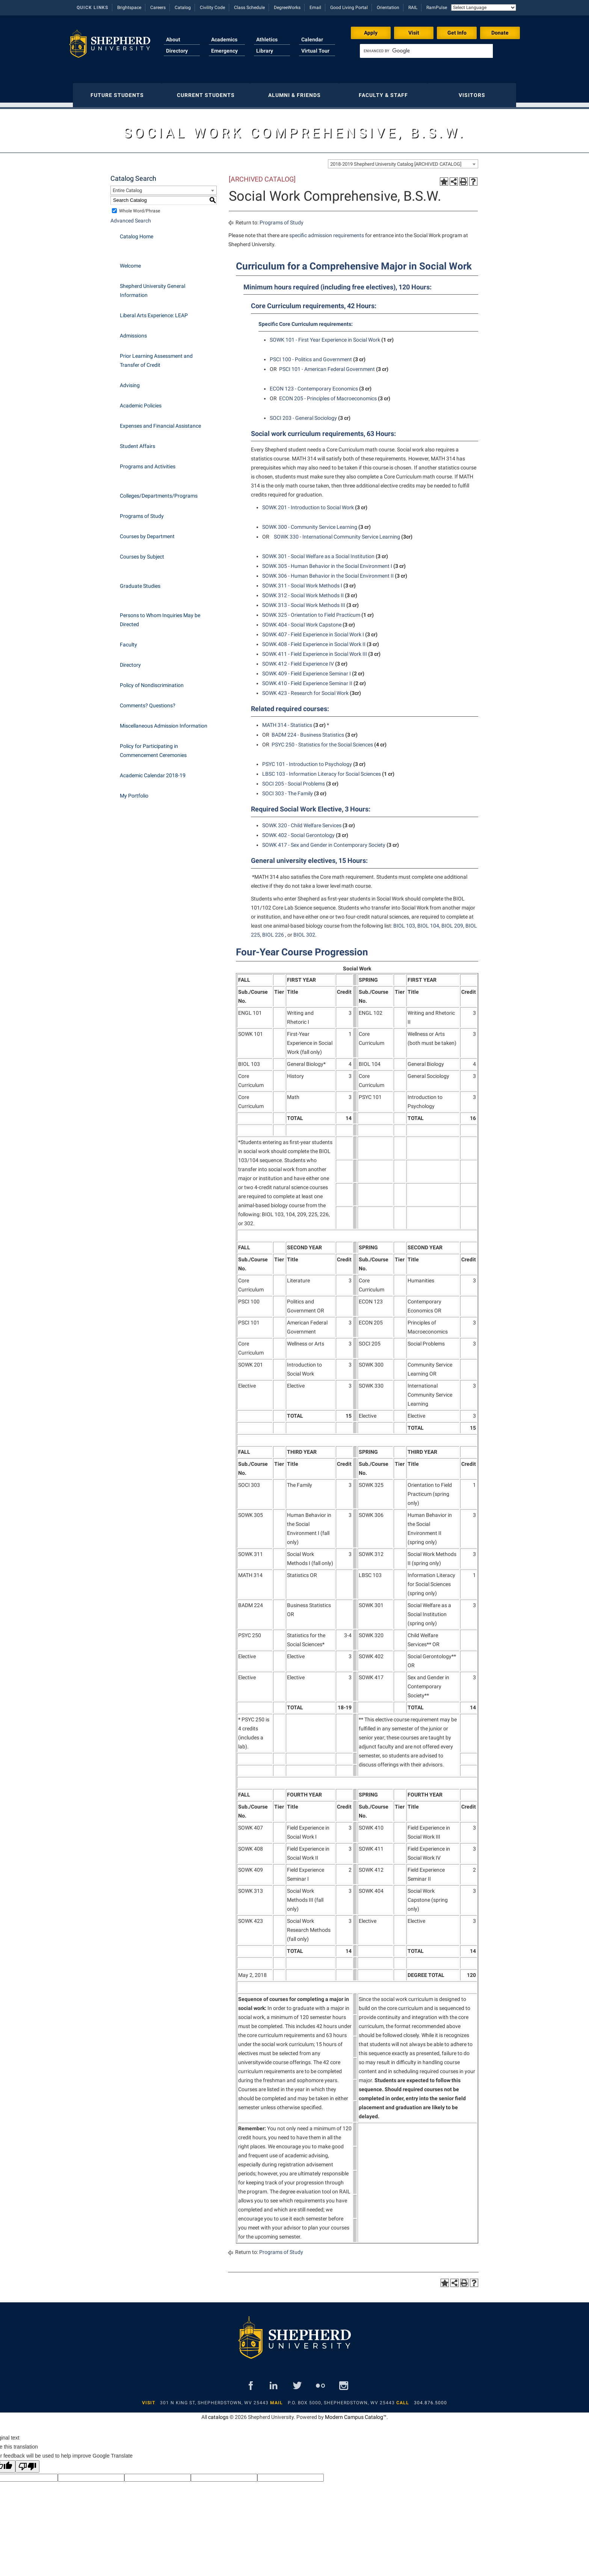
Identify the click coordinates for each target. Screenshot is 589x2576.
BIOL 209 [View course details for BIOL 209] (452, 922)
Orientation (388, 7)
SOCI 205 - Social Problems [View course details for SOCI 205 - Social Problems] (293, 780)
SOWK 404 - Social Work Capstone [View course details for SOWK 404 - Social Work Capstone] (301, 621)
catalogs (218, 2413)
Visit (413, 33)
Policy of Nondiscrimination (152, 681)
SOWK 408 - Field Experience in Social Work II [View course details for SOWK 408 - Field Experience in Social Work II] (313, 640)
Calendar (312, 39)
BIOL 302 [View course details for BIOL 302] (304, 931)
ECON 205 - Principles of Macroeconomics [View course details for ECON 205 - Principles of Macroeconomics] (328, 395)
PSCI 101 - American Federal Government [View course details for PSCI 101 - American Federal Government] (327, 365)
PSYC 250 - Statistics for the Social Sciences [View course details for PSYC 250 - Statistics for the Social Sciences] (322, 741)
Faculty (128, 641)
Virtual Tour (315, 51)
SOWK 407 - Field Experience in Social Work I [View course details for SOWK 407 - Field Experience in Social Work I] (313, 631)
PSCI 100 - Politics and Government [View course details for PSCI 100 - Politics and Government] (311, 356)
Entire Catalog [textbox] (127, 186)
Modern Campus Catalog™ (356, 2413)
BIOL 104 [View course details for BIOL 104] (428, 922)
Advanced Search (130, 217)
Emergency (224, 51)
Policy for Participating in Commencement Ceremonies (153, 746)
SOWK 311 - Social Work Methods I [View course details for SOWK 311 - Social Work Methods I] (302, 582)
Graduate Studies (140, 582)
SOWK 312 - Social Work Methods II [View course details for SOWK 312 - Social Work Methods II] (303, 592)
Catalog (183, 7)
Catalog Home (136, 233)
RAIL (412, 7)
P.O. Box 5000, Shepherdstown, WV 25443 (341, 2399)
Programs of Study (142, 512)
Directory (177, 51)
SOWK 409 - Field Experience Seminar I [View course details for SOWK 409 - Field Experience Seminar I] (306, 670)
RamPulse (436, 7)
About (173, 39)
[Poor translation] (27, 2462)
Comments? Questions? (147, 702)
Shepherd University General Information (152, 286)
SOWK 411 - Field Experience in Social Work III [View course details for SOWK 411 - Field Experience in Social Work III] (314, 650)
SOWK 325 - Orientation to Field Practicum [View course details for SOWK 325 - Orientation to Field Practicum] (311, 611)
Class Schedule (249, 7)
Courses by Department (147, 533)
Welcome (130, 262)
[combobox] (403, 160)
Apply (371, 33)
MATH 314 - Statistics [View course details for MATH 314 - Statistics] (287, 721)
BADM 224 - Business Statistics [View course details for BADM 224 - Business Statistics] (308, 731)
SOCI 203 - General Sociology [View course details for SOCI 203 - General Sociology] (303, 414)
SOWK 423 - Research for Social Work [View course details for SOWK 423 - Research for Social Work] (305, 689)
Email (315, 7)
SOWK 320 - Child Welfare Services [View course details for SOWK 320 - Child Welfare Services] (301, 822)
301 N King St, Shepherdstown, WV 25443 (214, 2399)
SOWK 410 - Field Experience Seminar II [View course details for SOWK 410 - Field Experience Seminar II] (307, 680)
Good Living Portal (349, 7)
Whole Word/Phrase (139, 207)
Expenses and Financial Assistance (160, 422)
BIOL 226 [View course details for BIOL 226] (273, 931)
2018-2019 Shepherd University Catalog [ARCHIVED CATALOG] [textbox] (395, 160)
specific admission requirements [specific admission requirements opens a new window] (326, 232)
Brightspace (129, 7)
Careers (158, 7)
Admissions (133, 332)
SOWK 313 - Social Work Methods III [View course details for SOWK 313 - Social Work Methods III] (303, 601)
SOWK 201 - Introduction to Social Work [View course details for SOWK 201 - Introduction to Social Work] (308, 504)
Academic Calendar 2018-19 (153, 772)
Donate (500, 33)
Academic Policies (141, 402)
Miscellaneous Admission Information (163, 722)
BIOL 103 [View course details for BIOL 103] (404, 922)
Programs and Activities (147, 463)
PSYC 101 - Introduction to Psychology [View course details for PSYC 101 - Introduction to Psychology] (307, 760)
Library (264, 51)
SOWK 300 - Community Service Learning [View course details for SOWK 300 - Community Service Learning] (309, 523)
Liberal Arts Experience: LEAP (154, 312)
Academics (224, 39)
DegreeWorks (287, 7)
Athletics (267, 39)
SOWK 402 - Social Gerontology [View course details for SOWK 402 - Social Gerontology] (298, 831)
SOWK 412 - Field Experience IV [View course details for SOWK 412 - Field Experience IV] (298, 660)
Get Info (457, 33)
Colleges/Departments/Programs (159, 492)
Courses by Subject (142, 553)
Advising (130, 381)
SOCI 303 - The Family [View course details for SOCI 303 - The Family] (287, 790)
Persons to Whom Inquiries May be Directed (160, 616)
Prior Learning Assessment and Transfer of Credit (156, 356)
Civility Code (212, 7)
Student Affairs (137, 442)
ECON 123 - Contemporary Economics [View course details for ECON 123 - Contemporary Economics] (314, 385)
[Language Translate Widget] (483, 7)
